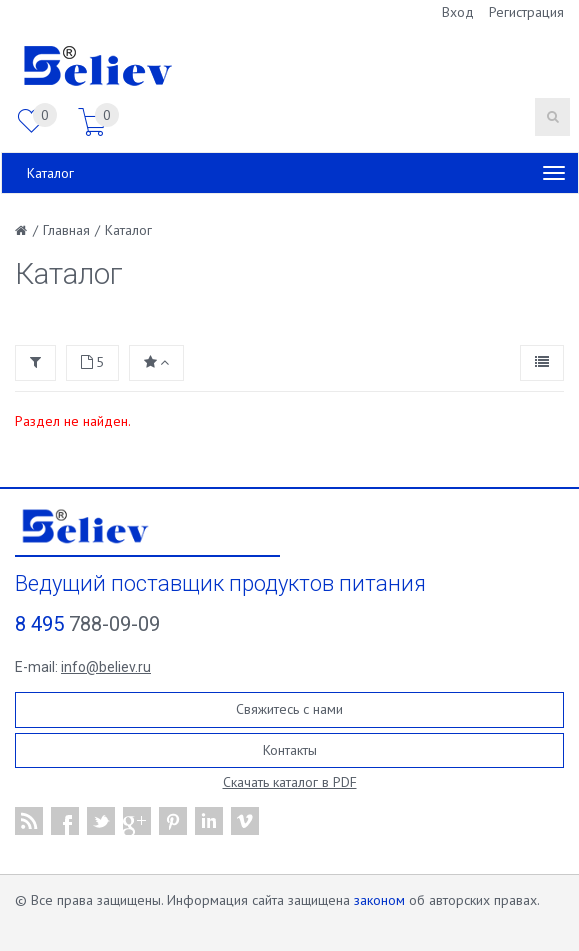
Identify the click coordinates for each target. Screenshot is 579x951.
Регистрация (526, 12)
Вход (458, 12)
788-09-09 (87, 624)
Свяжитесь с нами (289, 709)
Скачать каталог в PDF (290, 782)
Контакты (290, 750)
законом (379, 900)
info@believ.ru (106, 667)
